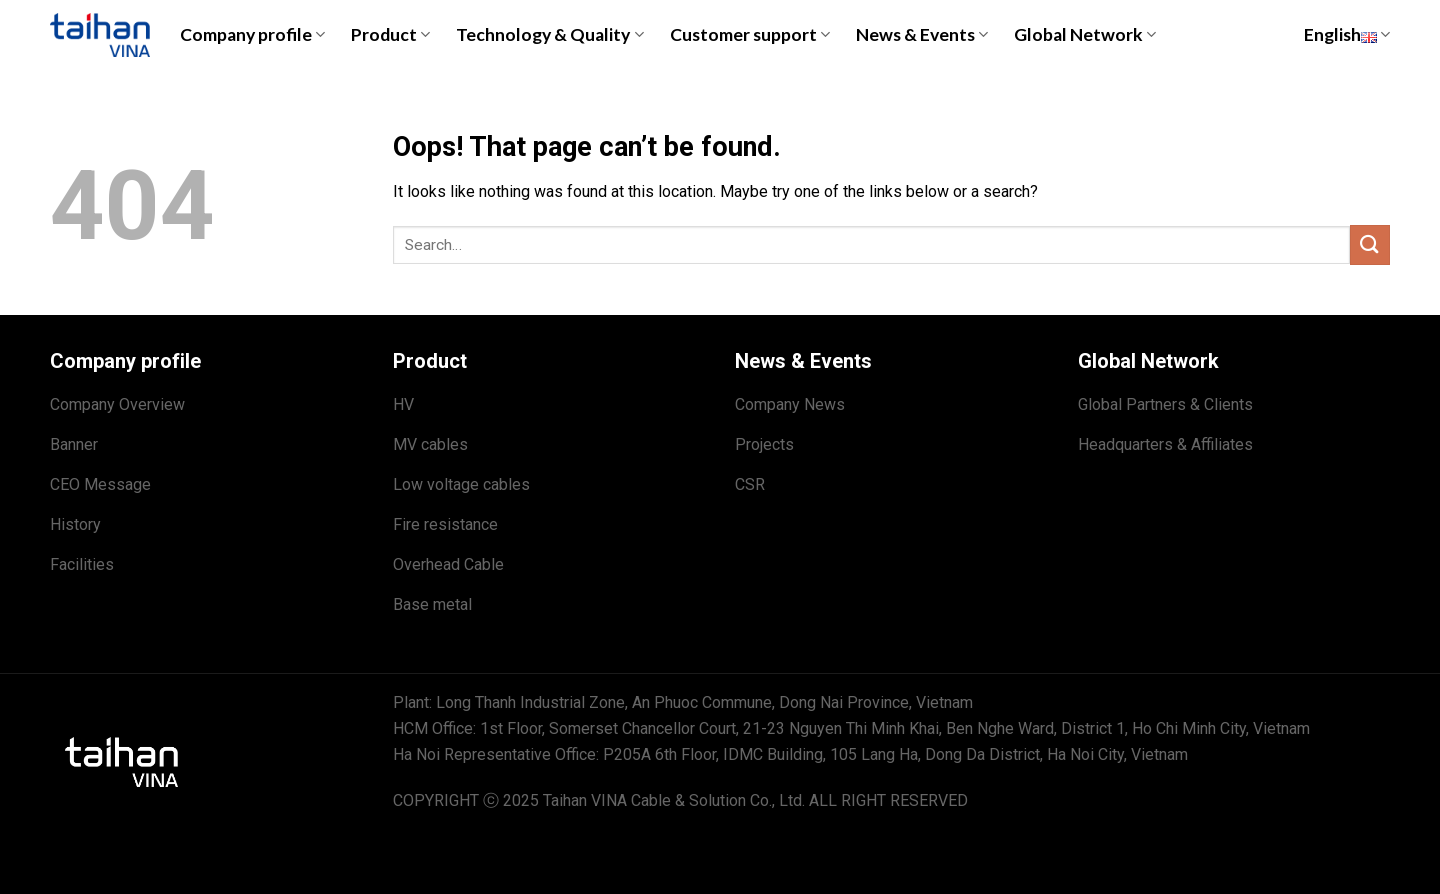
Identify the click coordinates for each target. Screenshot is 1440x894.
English (1347, 34)
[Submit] (1370, 244)
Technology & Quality (549, 34)
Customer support (750, 34)
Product (390, 34)
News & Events (922, 34)
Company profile (252, 34)
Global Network (1085, 34)
